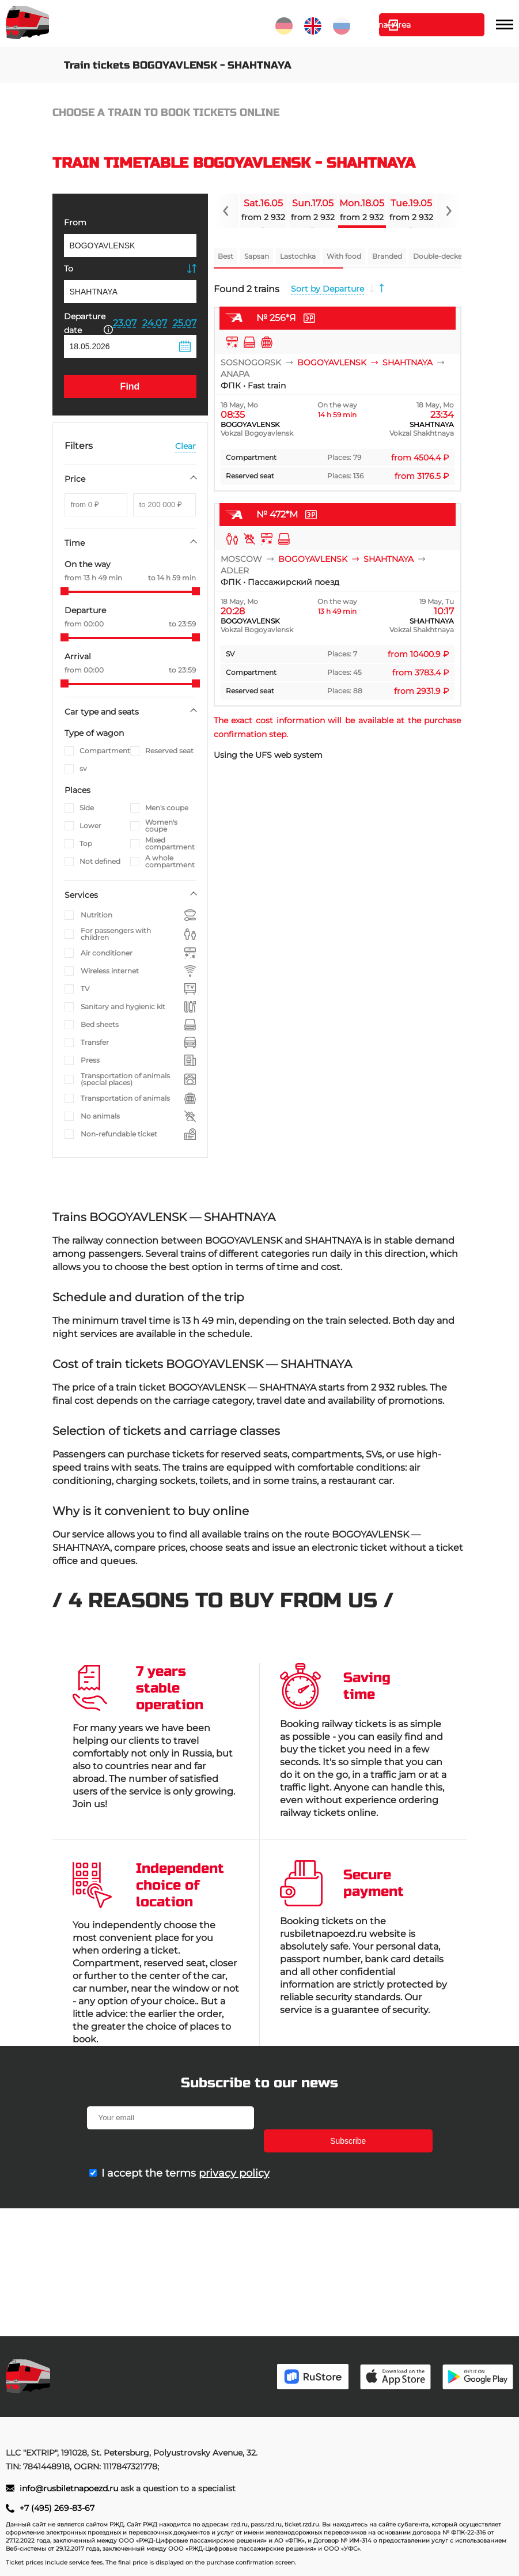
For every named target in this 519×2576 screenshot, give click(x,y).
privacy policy (234, 2150)
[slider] (64, 591)
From (75, 222)
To (68, 268)
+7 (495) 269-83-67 (57, 2508)
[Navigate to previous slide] (226, 211)
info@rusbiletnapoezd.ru (70, 2488)
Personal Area (431, 25)
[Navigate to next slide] (448, 211)
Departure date (88, 323)
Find (130, 386)
